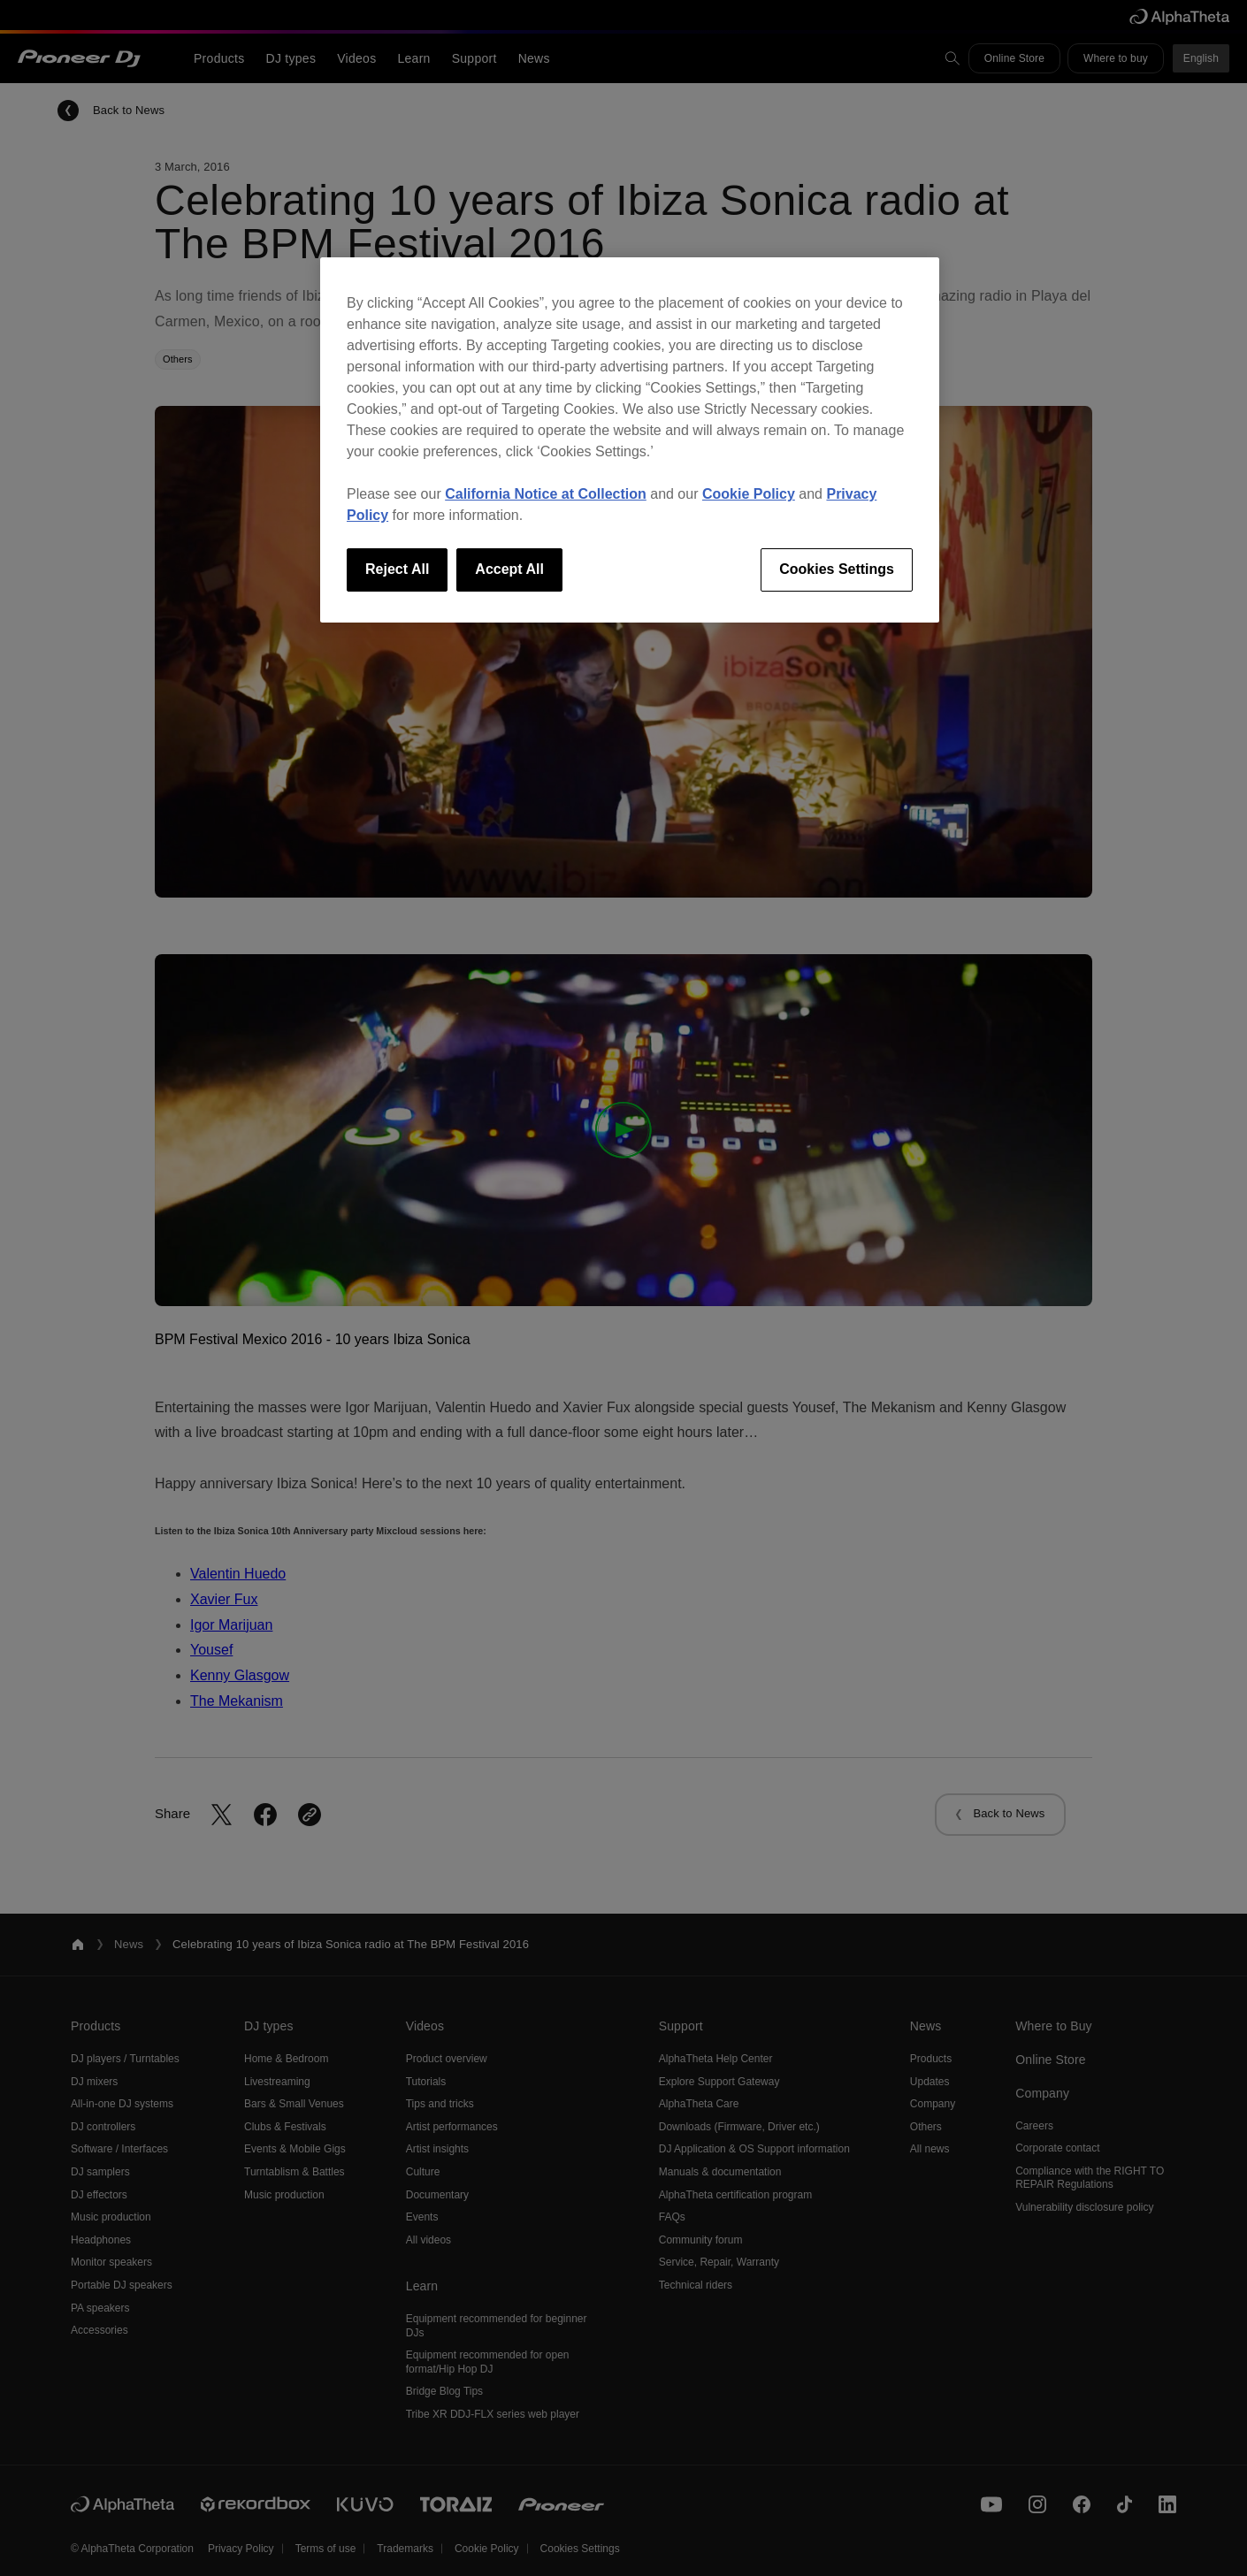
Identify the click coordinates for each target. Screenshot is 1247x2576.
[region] (629, 439)
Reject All (397, 569)
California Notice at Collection (545, 493)
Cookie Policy (748, 493)
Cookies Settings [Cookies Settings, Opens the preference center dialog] (836, 569)
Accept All (509, 569)
